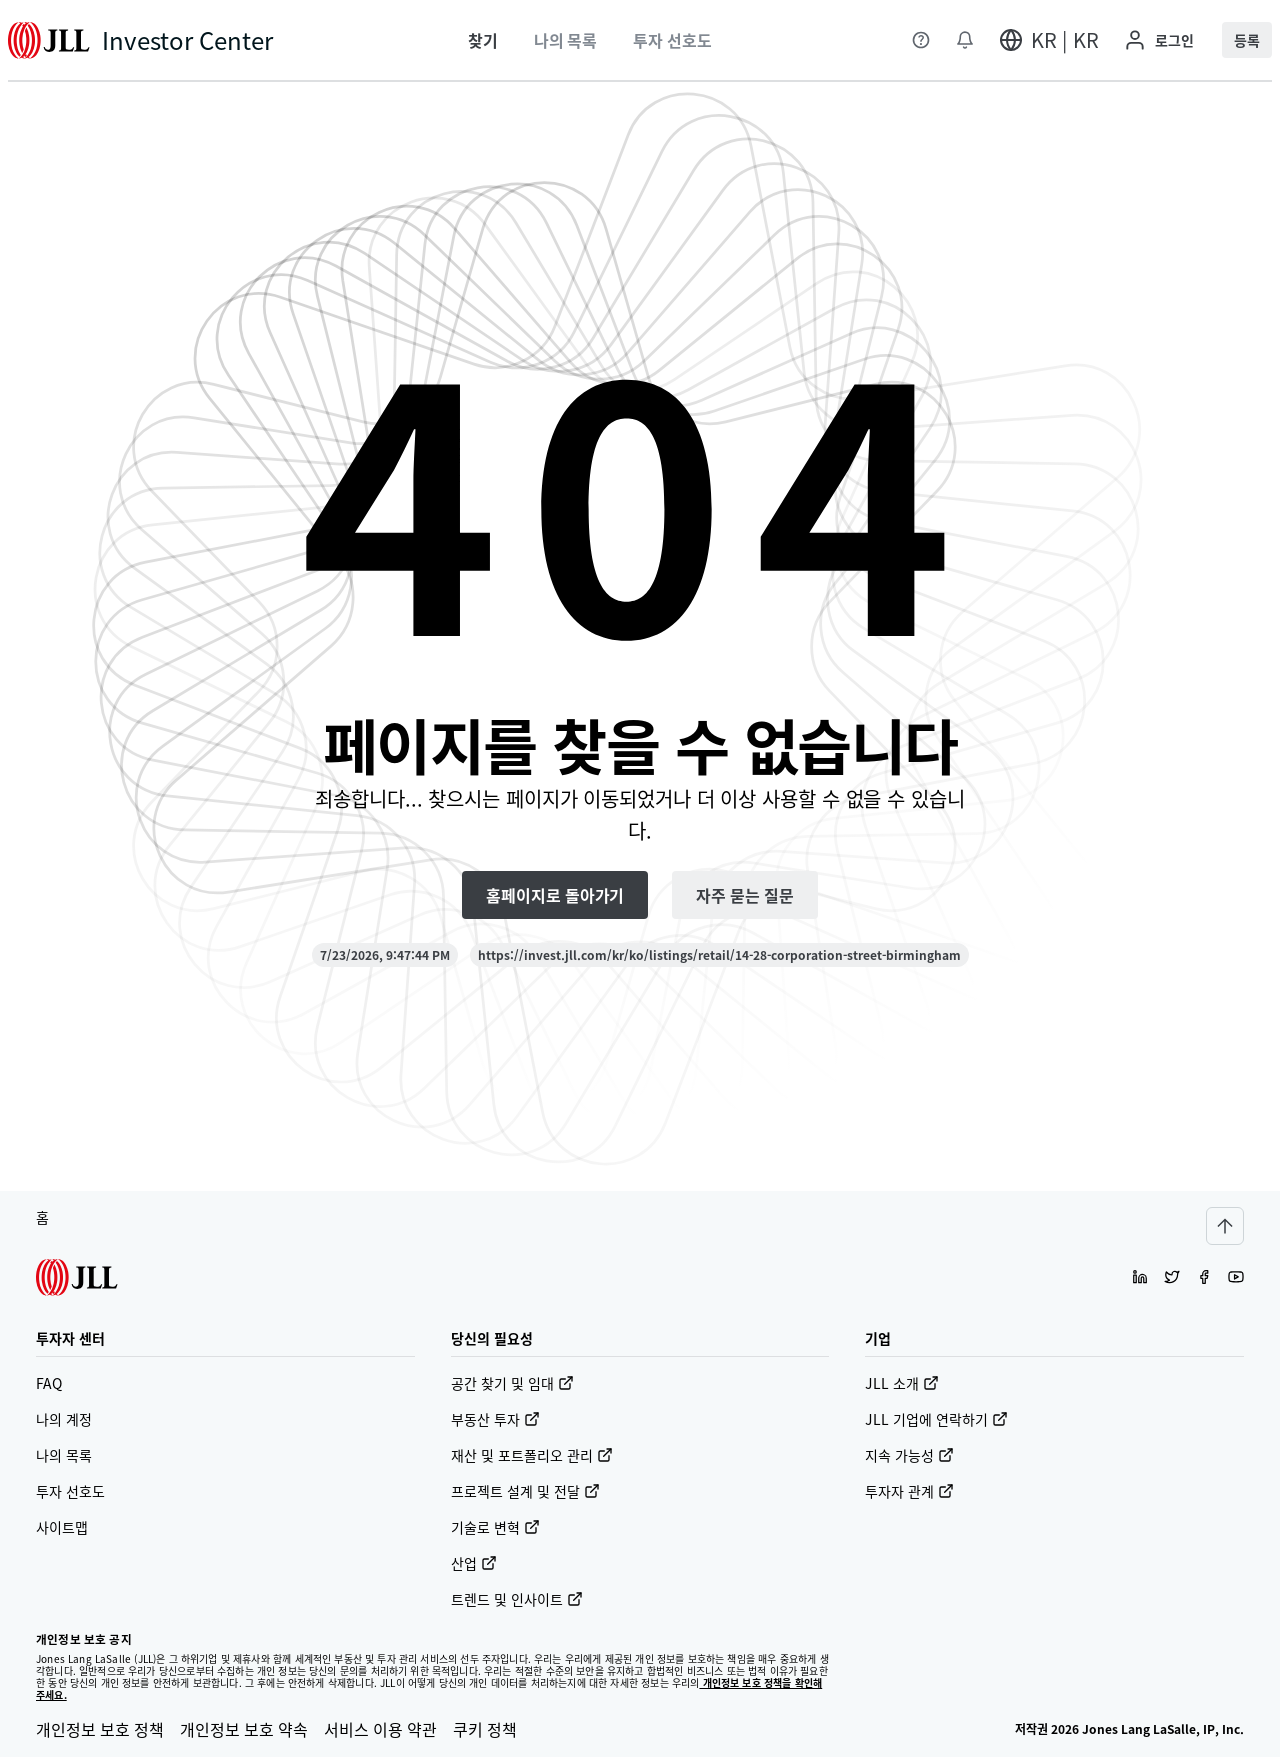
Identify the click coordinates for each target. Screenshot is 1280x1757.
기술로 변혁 (495, 1527)
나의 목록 (64, 1455)
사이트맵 (62, 1527)
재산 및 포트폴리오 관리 (532, 1455)
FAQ (49, 1383)
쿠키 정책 (485, 1729)
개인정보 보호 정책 (100, 1729)
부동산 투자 (495, 1419)
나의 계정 (64, 1419)
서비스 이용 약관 (380, 1729)
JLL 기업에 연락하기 (936, 1419)
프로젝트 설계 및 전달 (525, 1491)
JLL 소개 (902, 1383)
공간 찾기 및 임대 (512, 1383)
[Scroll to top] (1225, 1226)
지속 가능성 (909, 1455)
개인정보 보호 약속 (244, 1729)
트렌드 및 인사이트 (517, 1599)
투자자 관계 (909, 1491)
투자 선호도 (70, 1491)
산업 (474, 1563)
